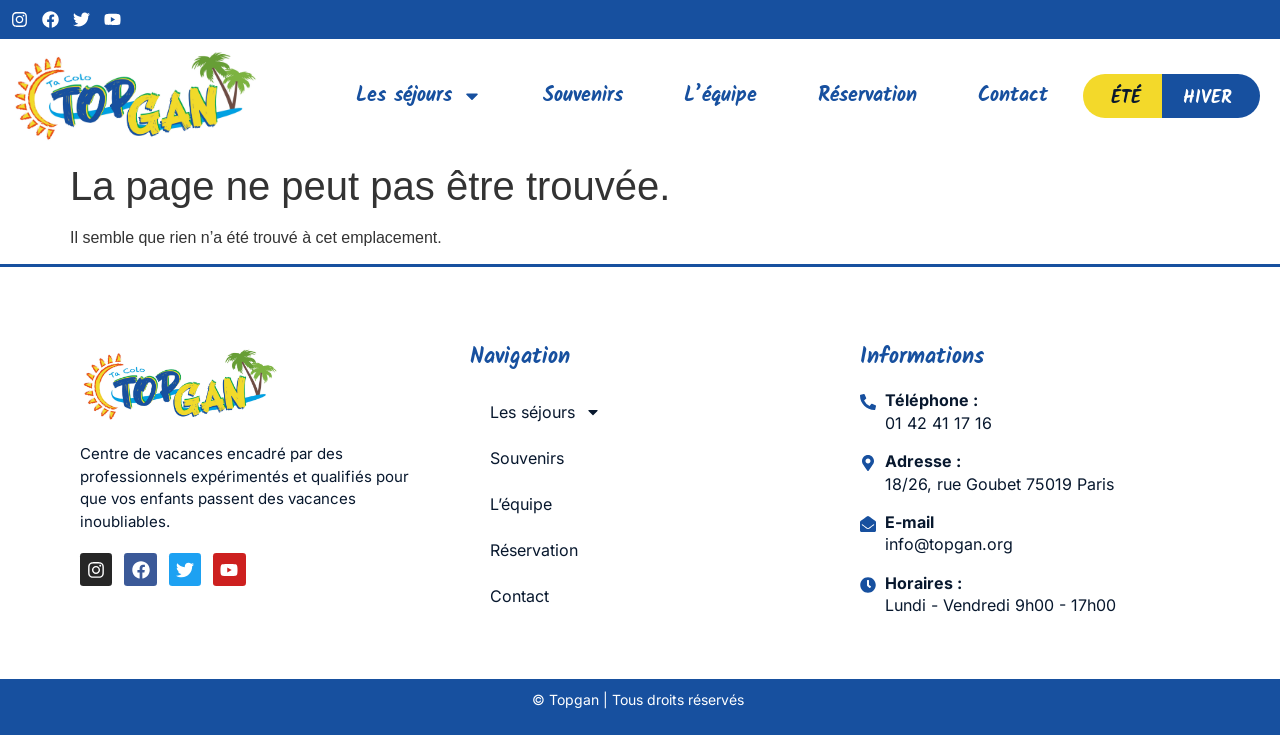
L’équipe (720, 96)
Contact (1013, 96)
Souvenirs (583, 96)
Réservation (867, 96)
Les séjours (419, 96)
